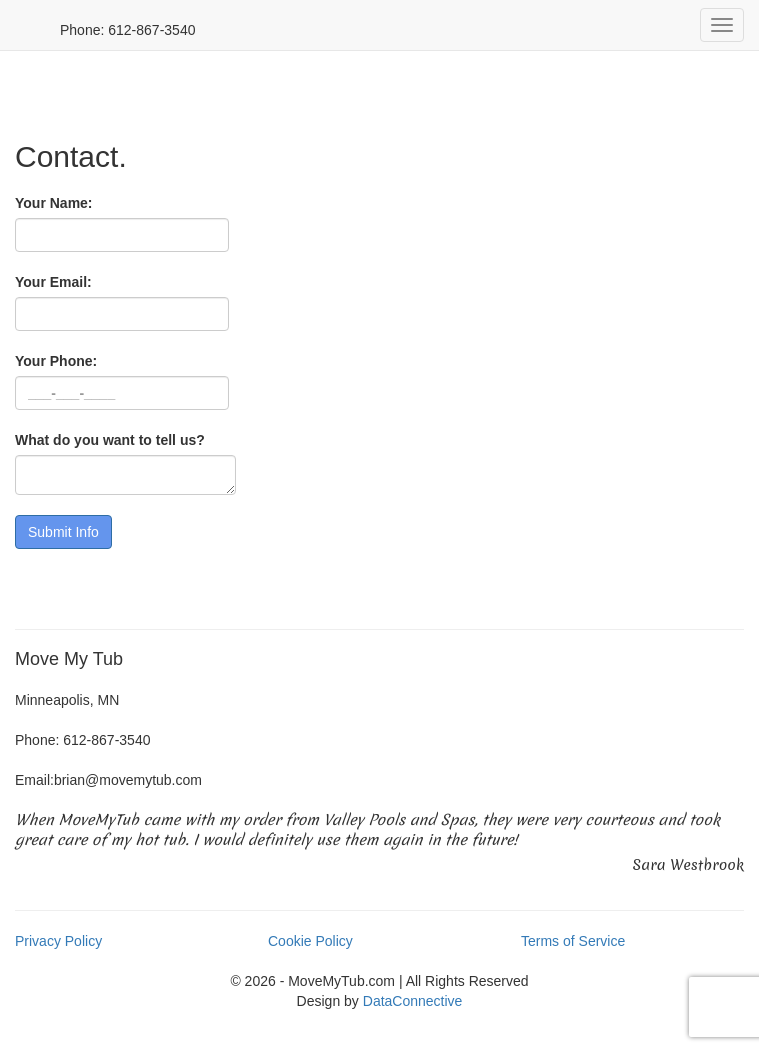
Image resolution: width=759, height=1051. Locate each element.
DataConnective (413, 1001)
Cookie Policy (310, 941)
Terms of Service (573, 941)
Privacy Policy (58, 941)
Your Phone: (56, 361)
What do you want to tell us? (110, 440)
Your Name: (54, 203)
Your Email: (53, 282)
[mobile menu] (722, 25)
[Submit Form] (63, 532)
